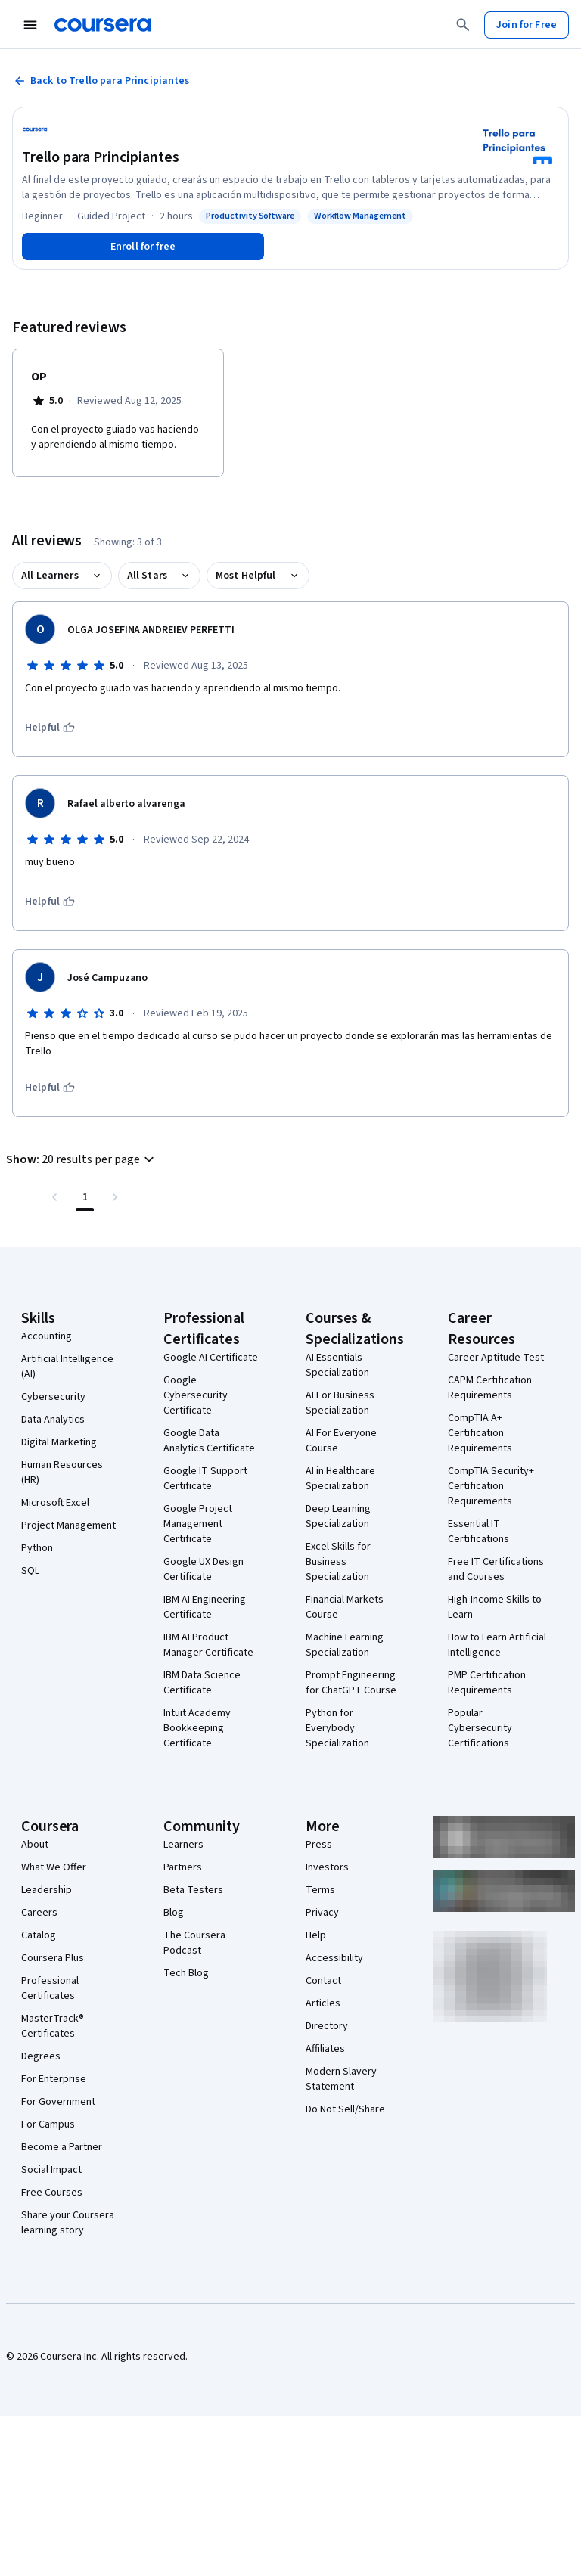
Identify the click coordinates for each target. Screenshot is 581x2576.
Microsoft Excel (55, 1502)
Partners (182, 1867)
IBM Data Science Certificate (202, 1683)
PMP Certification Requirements (487, 1683)
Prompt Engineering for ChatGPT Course (351, 1683)
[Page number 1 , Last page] (84, 1197)
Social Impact (51, 2169)
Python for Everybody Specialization (337, 1728)
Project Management (68, 1525)
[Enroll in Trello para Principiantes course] (143, 246)
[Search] (463, 25)
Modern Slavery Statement (341, 2079)
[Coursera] (102, 25)
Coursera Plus (52, 1958)
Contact (323, 1980)
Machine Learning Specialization (345, 1645)
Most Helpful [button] (246, 575)
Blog (173, 1912)
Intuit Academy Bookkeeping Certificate (197, 1728)
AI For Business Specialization (340, 1403)
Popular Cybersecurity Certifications (480, 1728)
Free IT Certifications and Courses (496, 1569)
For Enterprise (53, 2079)
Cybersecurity (53, 1396)
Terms (320, 1890)
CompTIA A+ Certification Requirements (480, 1433)
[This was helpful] (50, 727)
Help (316, 1935)
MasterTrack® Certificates (52, 2026)
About (34, 1844)
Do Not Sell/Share (345, 2109)
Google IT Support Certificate (205, 1478)
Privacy (322, 1912)
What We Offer (53, 1867)
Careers (39, 1912)
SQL (30, 1570)
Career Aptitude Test (496, 1357)
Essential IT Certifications (478, 1531)
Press (319, 1844)
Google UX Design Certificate (203, 1569)
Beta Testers (193, 1890)
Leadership (46, 1890)
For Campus (48, 2124)
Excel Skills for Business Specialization (338, 1561)
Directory (327, 2026)
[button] (82, 1159)
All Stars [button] (147, 575)
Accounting (46, 1336)
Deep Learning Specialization (338, 1516)
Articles (323, 2003)
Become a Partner (61, 2147)
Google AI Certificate (210, 1357)
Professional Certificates (50, 1988)
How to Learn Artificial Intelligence (497, 1645)
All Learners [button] (50, 575)
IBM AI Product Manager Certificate (208, 1645)
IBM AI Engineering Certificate (204, 1607)
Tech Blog (186, 1973)
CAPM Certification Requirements (490, 1388)
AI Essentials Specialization (337, 1365)
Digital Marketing (59, 1442)
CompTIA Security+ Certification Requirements (491, 1486)
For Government (58, 2101)
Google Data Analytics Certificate (209, 1441)
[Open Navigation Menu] (30, 25)
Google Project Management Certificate (197, 1524)
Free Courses (51, 2192)
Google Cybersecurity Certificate (195, 1395)
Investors (327, 1867)
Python (37, 1548)
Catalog (38, 1935)
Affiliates (325, 2048)
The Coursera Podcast (194, 1943)
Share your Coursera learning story (67, 2223)
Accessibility (334, 1958)
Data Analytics (53, 1419)
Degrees (41, 2056)
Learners (183, 1844)
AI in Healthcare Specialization (340, 1478)
